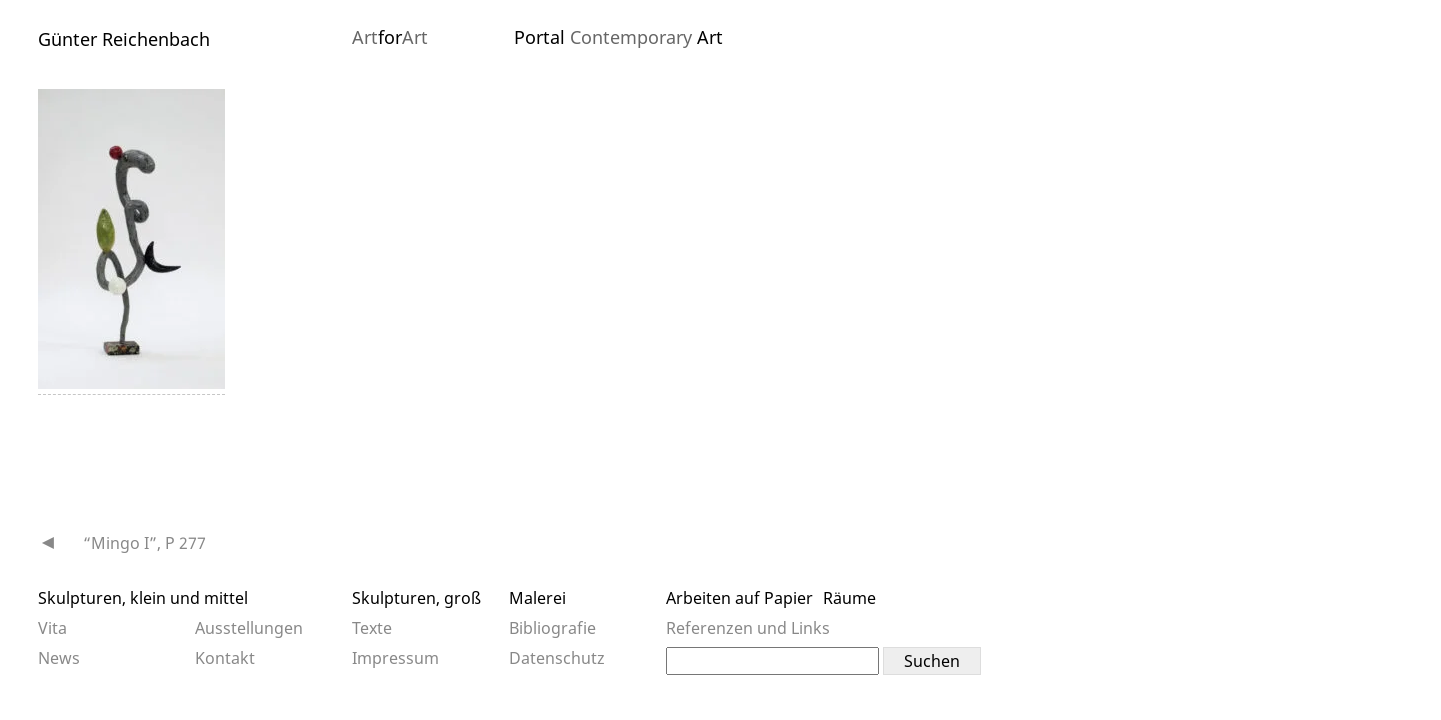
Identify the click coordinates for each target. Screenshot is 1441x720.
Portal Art (618, 37)
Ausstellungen (249, 628)
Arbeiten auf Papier (739, 598)
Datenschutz (557, 658)
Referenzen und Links (748, 628)
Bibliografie (552, 628)
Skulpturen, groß (416, 598)
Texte (372, 628)
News (59, 658)
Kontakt (225, 658)
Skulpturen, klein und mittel (143, 598)
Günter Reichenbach (124, 39)
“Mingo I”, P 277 (144, 543)
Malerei (537, 598)
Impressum (395, 658)
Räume (849, 598)
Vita (52, 628)
